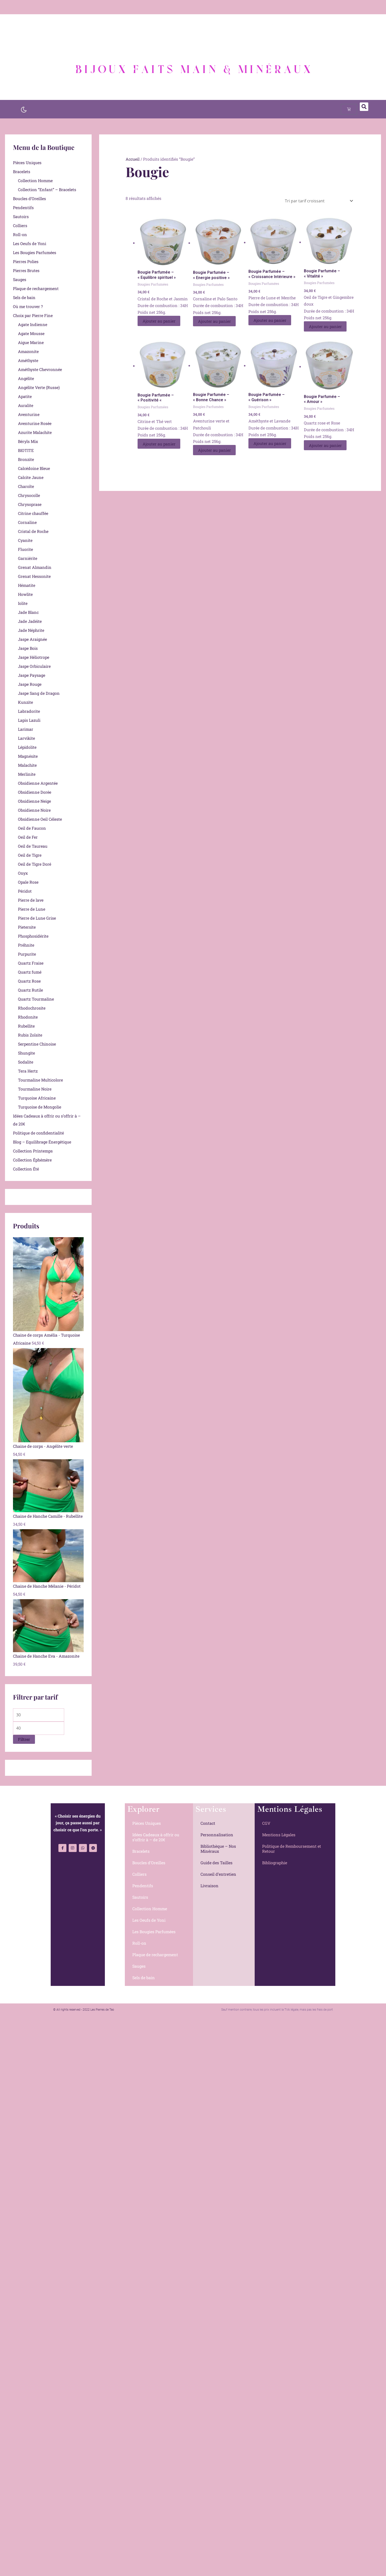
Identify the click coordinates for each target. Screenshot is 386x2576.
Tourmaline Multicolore (40, 1080)
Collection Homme (35, 180)
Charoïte (26, 486)
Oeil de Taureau (32, 846)
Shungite (26, 1053)
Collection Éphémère (32, 1159)
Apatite (25, 396)
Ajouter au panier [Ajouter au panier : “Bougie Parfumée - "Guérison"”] (269, 443)
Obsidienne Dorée (34, 792)
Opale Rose (28, 882)
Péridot (25, 891)
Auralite (25, 405)
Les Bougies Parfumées (34, 252)
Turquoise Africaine (37, 1098)
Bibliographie (274, 1862)
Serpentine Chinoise (37, 1044)
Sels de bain (24, 297)
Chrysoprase (29, 504)
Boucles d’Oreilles (29, 198)
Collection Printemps (33, 1150)
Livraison (209, 1885)
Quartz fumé (29, 972)
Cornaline (27, 522)
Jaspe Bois (28, 648)
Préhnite (26, 945)
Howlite (25, 594)
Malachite (27, 765)
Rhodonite (28, 1017)
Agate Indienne (32, 324)
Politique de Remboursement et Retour (291, 1848)
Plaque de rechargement (36, 288)
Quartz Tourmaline (36, 999)
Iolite (22, 603)
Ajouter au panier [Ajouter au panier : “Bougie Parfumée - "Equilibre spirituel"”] (159, 321)
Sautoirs (21, 216)
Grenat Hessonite (34, 576)
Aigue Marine (31, 342)
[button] (364, 106)
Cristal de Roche (33, 531)
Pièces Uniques (27, 162)
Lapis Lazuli (29, 720)
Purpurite (27, 954)
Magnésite (28, 756)
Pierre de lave (30, 900)
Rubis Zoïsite (30, 1035)
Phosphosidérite (33, 936)
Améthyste (28, 360)
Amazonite (28, 351)
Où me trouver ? (28, 306)
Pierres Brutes (26, 270)
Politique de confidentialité (38, 1132)
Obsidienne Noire (34, 810)
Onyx (23, 873)
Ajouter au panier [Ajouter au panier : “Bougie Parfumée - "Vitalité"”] (325, 326)
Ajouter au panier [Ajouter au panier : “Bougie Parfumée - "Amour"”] (325, 445)
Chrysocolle (29, 495)
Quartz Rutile (30, 990)
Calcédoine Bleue (34, 468)
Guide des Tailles (216, 1862)
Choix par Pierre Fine (33, 315)
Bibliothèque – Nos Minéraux (218, 1848)
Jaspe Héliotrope (33, 657)
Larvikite (26, 738)
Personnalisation (216, 1834)
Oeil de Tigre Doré (34, 864)
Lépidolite (27, 747)
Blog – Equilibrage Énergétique (42, 1141)
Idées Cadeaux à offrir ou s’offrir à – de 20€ (155, 1837)
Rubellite (26, 1026)
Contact (207, 1823)
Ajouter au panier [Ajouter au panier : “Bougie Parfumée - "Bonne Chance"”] (214, 450)
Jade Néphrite (31, 630)
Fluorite (25, 549)
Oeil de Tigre (29, 855)
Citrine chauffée (33, 513)
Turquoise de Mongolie (39, 1106)
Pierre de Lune (31, 909)
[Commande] (318, 201)
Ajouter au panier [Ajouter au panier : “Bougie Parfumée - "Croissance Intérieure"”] (269, 320)
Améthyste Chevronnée (40, 369)
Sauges (19, 279)
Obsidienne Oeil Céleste (40, 819)
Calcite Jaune (30, 477)
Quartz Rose (29, 981)
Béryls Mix (28, 441)
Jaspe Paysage (31, 675)
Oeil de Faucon (32, 828)
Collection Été (26, 1168)
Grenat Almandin (34, 567)
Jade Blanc (28, 612)
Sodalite (25, 1062)
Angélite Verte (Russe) (39, 387)
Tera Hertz (28, 1071)
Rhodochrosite (31, 1008)
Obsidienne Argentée (38, 783)
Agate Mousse (31, 333)
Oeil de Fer (28, 837)
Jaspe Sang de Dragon (39, 693)
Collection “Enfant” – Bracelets (47, 189)
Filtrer (24, 1739)
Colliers (20, 225)
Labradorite (29, 711)
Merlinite (26, 774)
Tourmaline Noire (34, 1089)
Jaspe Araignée (32, 639)
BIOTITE (26, 450)
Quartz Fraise (30, 963)
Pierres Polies (25, 261)
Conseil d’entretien (218, 1874)
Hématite (26, 585)
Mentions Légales (278, 1834)
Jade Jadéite (30, 621)
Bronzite (26, 459)
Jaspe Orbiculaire (34, 666)
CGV (266, 1823)
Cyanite (25, 540)
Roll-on (20, 234)
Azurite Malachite (35, 432)
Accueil (133, 159)
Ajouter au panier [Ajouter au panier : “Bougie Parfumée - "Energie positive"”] (214, 321)
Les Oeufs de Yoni (29, 243)
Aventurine (28, 414)
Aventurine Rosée (34, 423)
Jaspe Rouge (29, 684)
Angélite (26, 378)
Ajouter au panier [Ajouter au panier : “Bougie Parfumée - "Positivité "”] (159, 443)
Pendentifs (23, 207)
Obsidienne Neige (34, 801)
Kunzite (25, 702)
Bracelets (21, 171)
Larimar (25, 729)
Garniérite (27, 558)
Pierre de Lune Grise (37, 918)
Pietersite (27, 927)
